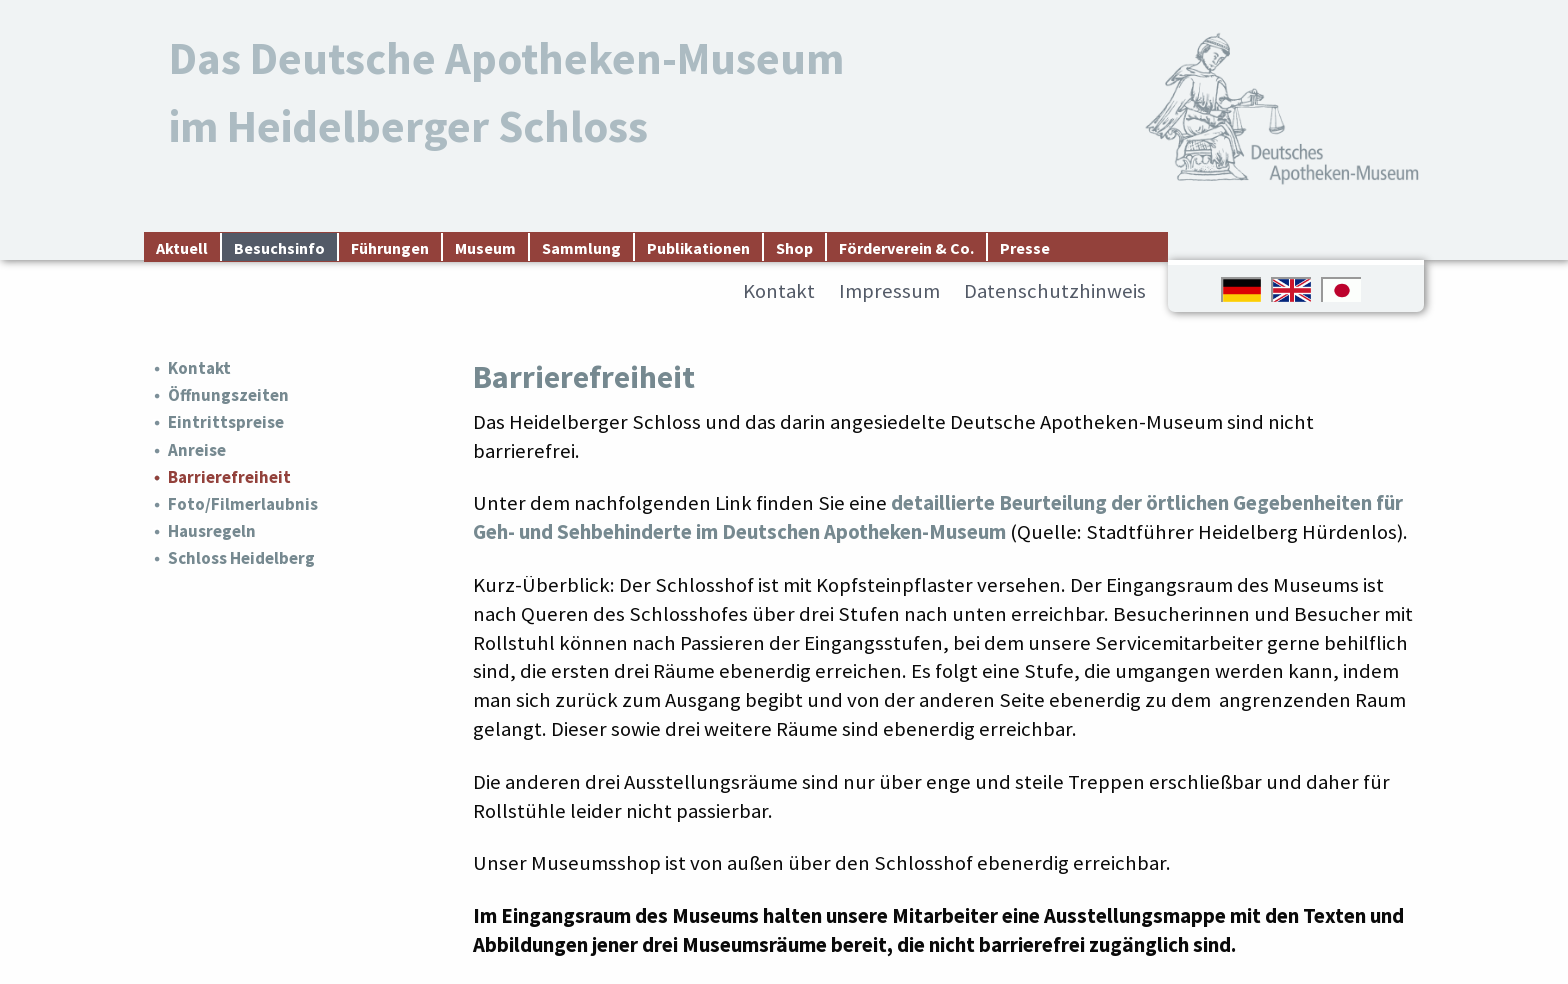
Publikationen (698, 248)
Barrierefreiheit (229, 477)
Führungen (390, 248)
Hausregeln (212, 531)
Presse (1025, 248)
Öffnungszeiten (228, 395)
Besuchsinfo (279, 248)
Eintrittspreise (226, 422)
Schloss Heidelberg (241, 558)
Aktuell (182, 248)
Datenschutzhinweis (1055, 291)
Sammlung (581, 248)
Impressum (889, 291)
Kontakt (779, 291)
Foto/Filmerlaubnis (243, 504)
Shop (794, 248)
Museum (485, 248)
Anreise (197, 450)
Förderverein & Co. (906, 248)
